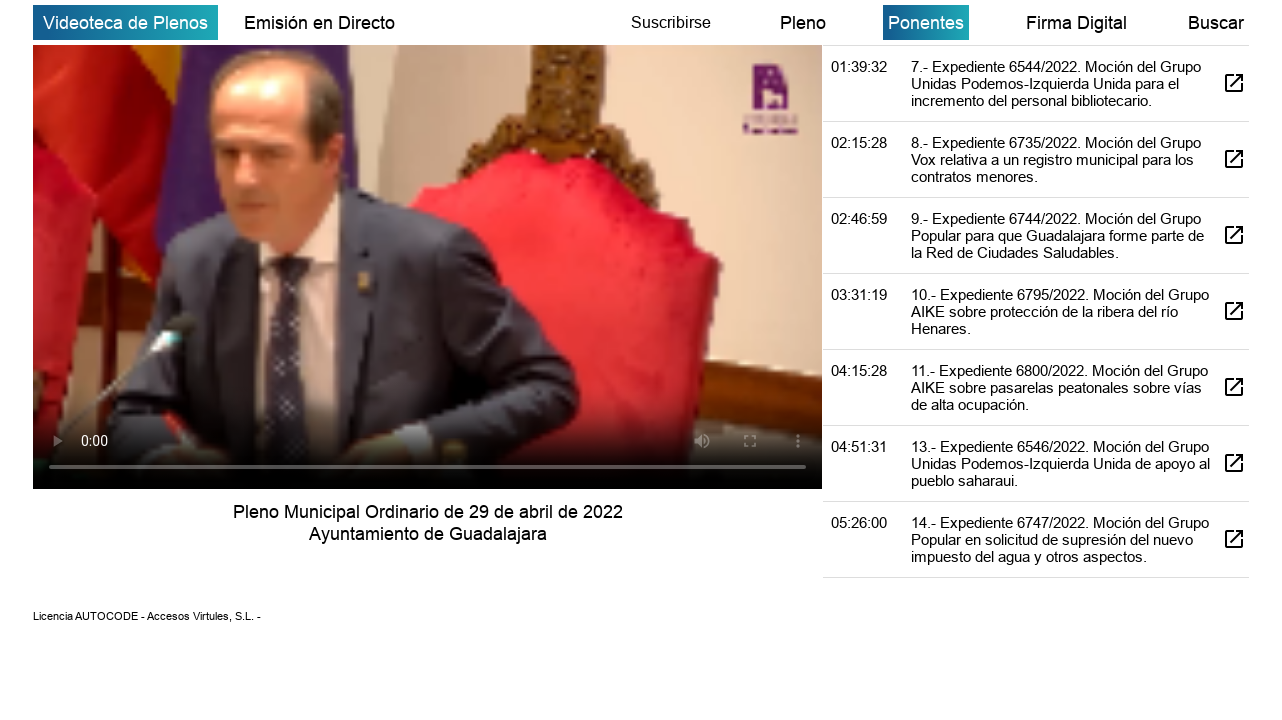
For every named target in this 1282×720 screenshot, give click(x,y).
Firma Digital (1076, 22)
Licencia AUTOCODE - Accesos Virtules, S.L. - (147, 616)
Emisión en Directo (319, 22)
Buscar (1216, 22)
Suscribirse (671, 22)
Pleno (803, 22)
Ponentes (926, 22)
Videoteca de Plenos (125, 22)
